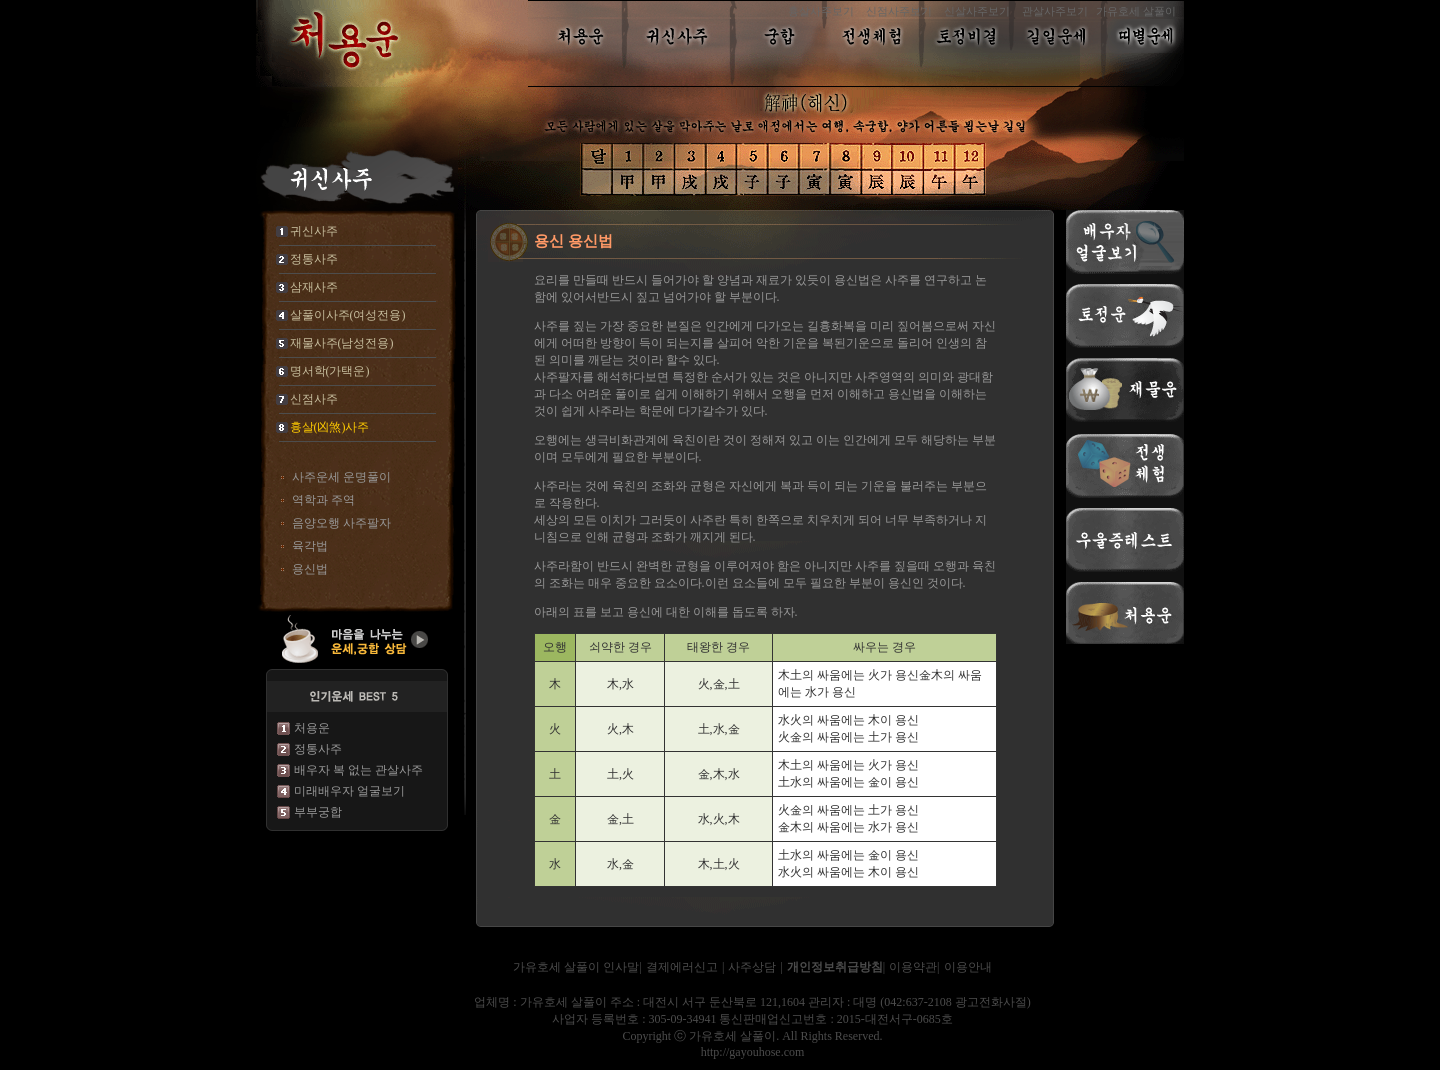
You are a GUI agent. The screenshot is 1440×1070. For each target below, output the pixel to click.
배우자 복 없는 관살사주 (358, 770)
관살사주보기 (1055, 11)
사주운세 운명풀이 (341, 477)
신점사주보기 (899, 11)
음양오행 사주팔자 (341, 523)
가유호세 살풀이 (1136, 11)
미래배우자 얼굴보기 (349, 791)
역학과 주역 (323, 500)
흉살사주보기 (821, 11)
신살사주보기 (977, 11)
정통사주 (318, 749)
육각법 (310, 546)
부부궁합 (318, 812)
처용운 (312, 728)
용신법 (310, 569)
